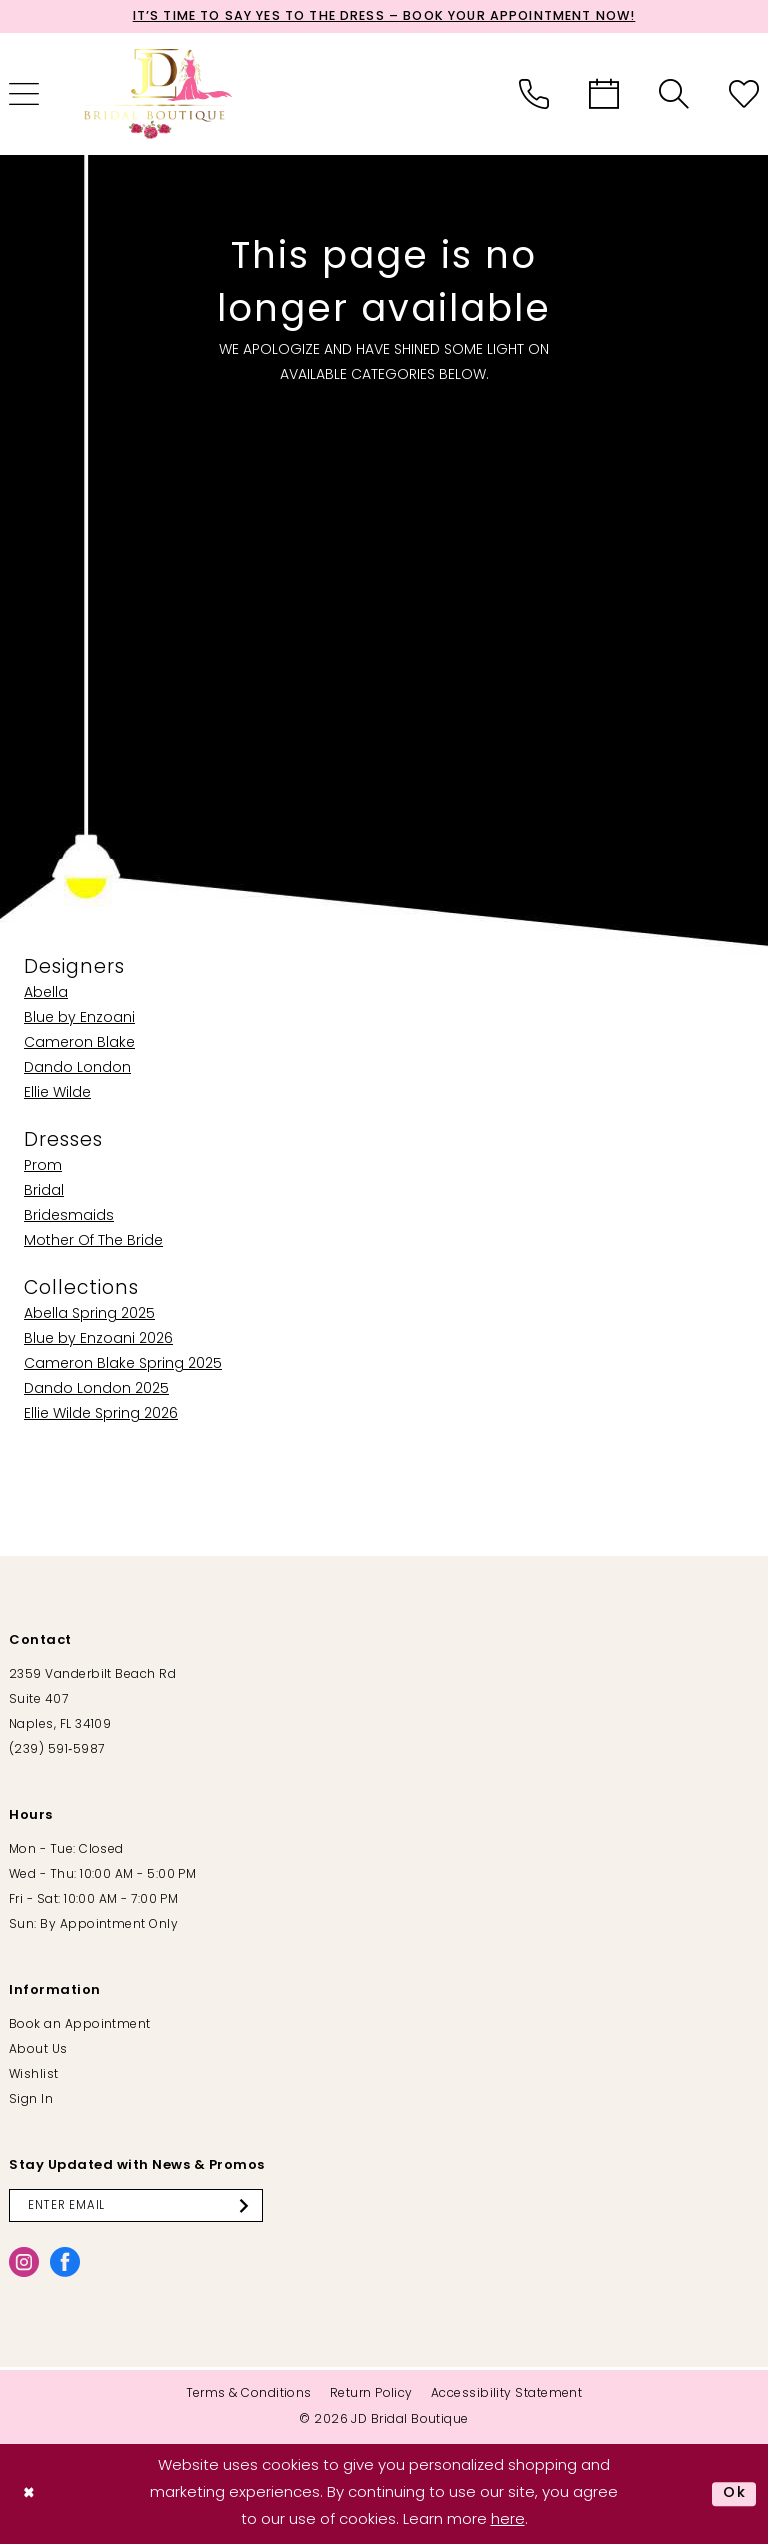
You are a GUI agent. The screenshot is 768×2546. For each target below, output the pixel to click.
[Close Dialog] (30, 2495)
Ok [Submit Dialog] (734, 2495)
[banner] (159, 95)
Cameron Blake (79, 1044)
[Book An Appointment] (604, 95)
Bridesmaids (69, 1217)
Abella (46, 994)
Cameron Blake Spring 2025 (123, 1365)
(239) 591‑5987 (56, 1751)
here (508, 2521)
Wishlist (34, 2076)
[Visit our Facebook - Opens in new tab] (65, 2264)
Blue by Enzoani (79, 1019)
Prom (43, 1167)
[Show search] (674, 95)
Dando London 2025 (96, 1390)
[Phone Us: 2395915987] (534, 95)
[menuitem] (534, 95)
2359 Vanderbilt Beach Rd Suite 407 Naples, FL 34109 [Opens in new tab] (92, 1701)
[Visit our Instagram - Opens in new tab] (24, 2264)
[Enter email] (141, 2207)
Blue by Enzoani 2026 (98, 1340)
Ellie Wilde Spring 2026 (101, 1415)
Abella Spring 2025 (89, 1315)
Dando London (77, 1069)
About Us (38, 2051)
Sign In (31, 2101)
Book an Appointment (80, 2026)
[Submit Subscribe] (256, 2207)
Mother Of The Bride (93, 1242)
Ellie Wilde (57, 1094)
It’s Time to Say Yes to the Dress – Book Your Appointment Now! (384, 17)
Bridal (44, 1192)
